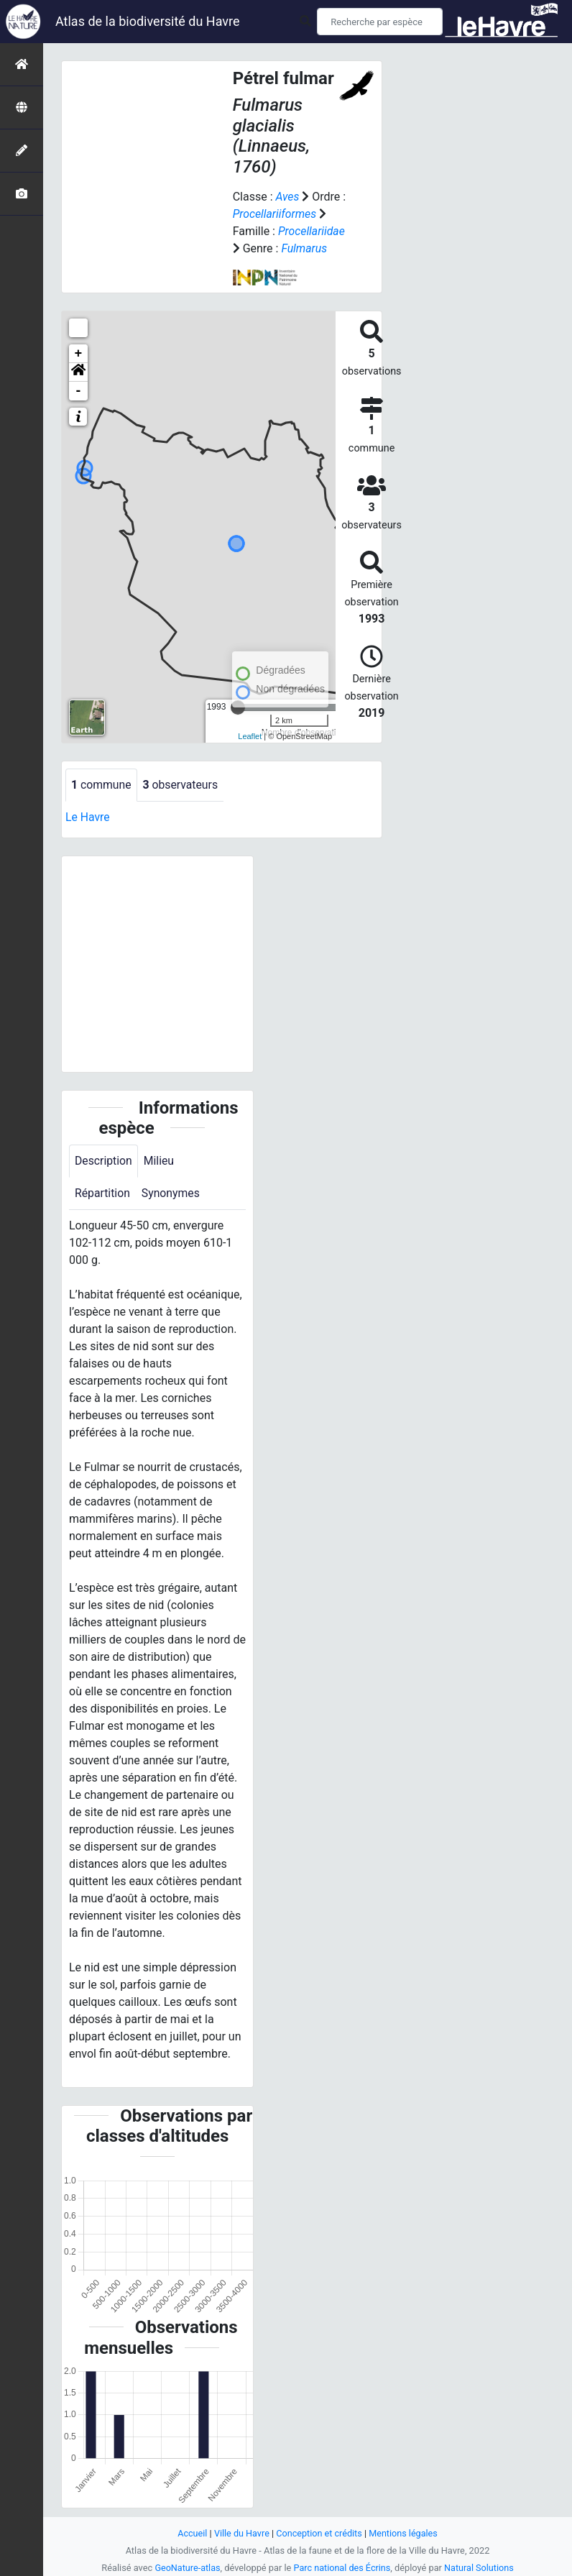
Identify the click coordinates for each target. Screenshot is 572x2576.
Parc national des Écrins (342, 2567)
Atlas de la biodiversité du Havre (147, 21)
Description (104, 1161)
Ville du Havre (241, 2533)
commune (101, 785)
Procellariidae (312, 231)
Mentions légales (404, 2533)
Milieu (159, 1161)
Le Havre (88, 817)
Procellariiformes (275, 214)
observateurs (182, 785)
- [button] (79, 391)
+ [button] (79, 353)
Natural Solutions (480, 2567)
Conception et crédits (319, 2533)
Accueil (191, 2533)
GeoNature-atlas (186, 2567)
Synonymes (171, 1194)
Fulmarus (304, 248)
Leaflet (250, 736)
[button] (78, 372)
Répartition (103, 1194)
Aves (287, 196)
